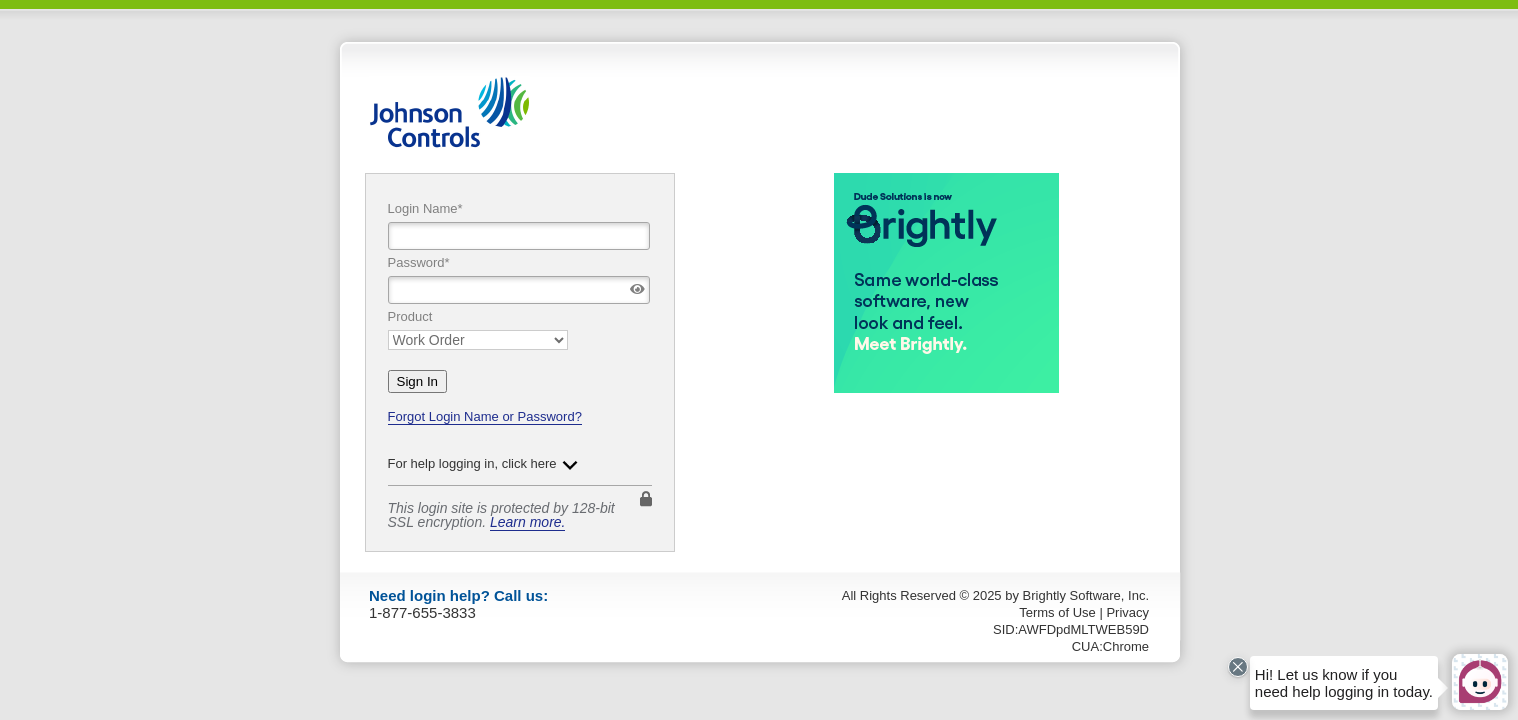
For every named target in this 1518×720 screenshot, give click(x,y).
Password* (419, 262)
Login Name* (425, 208)
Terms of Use (1057, 612)
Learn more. (527, 522)
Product (410, 316)
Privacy (1127, 612)
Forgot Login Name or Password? (485, 416)
